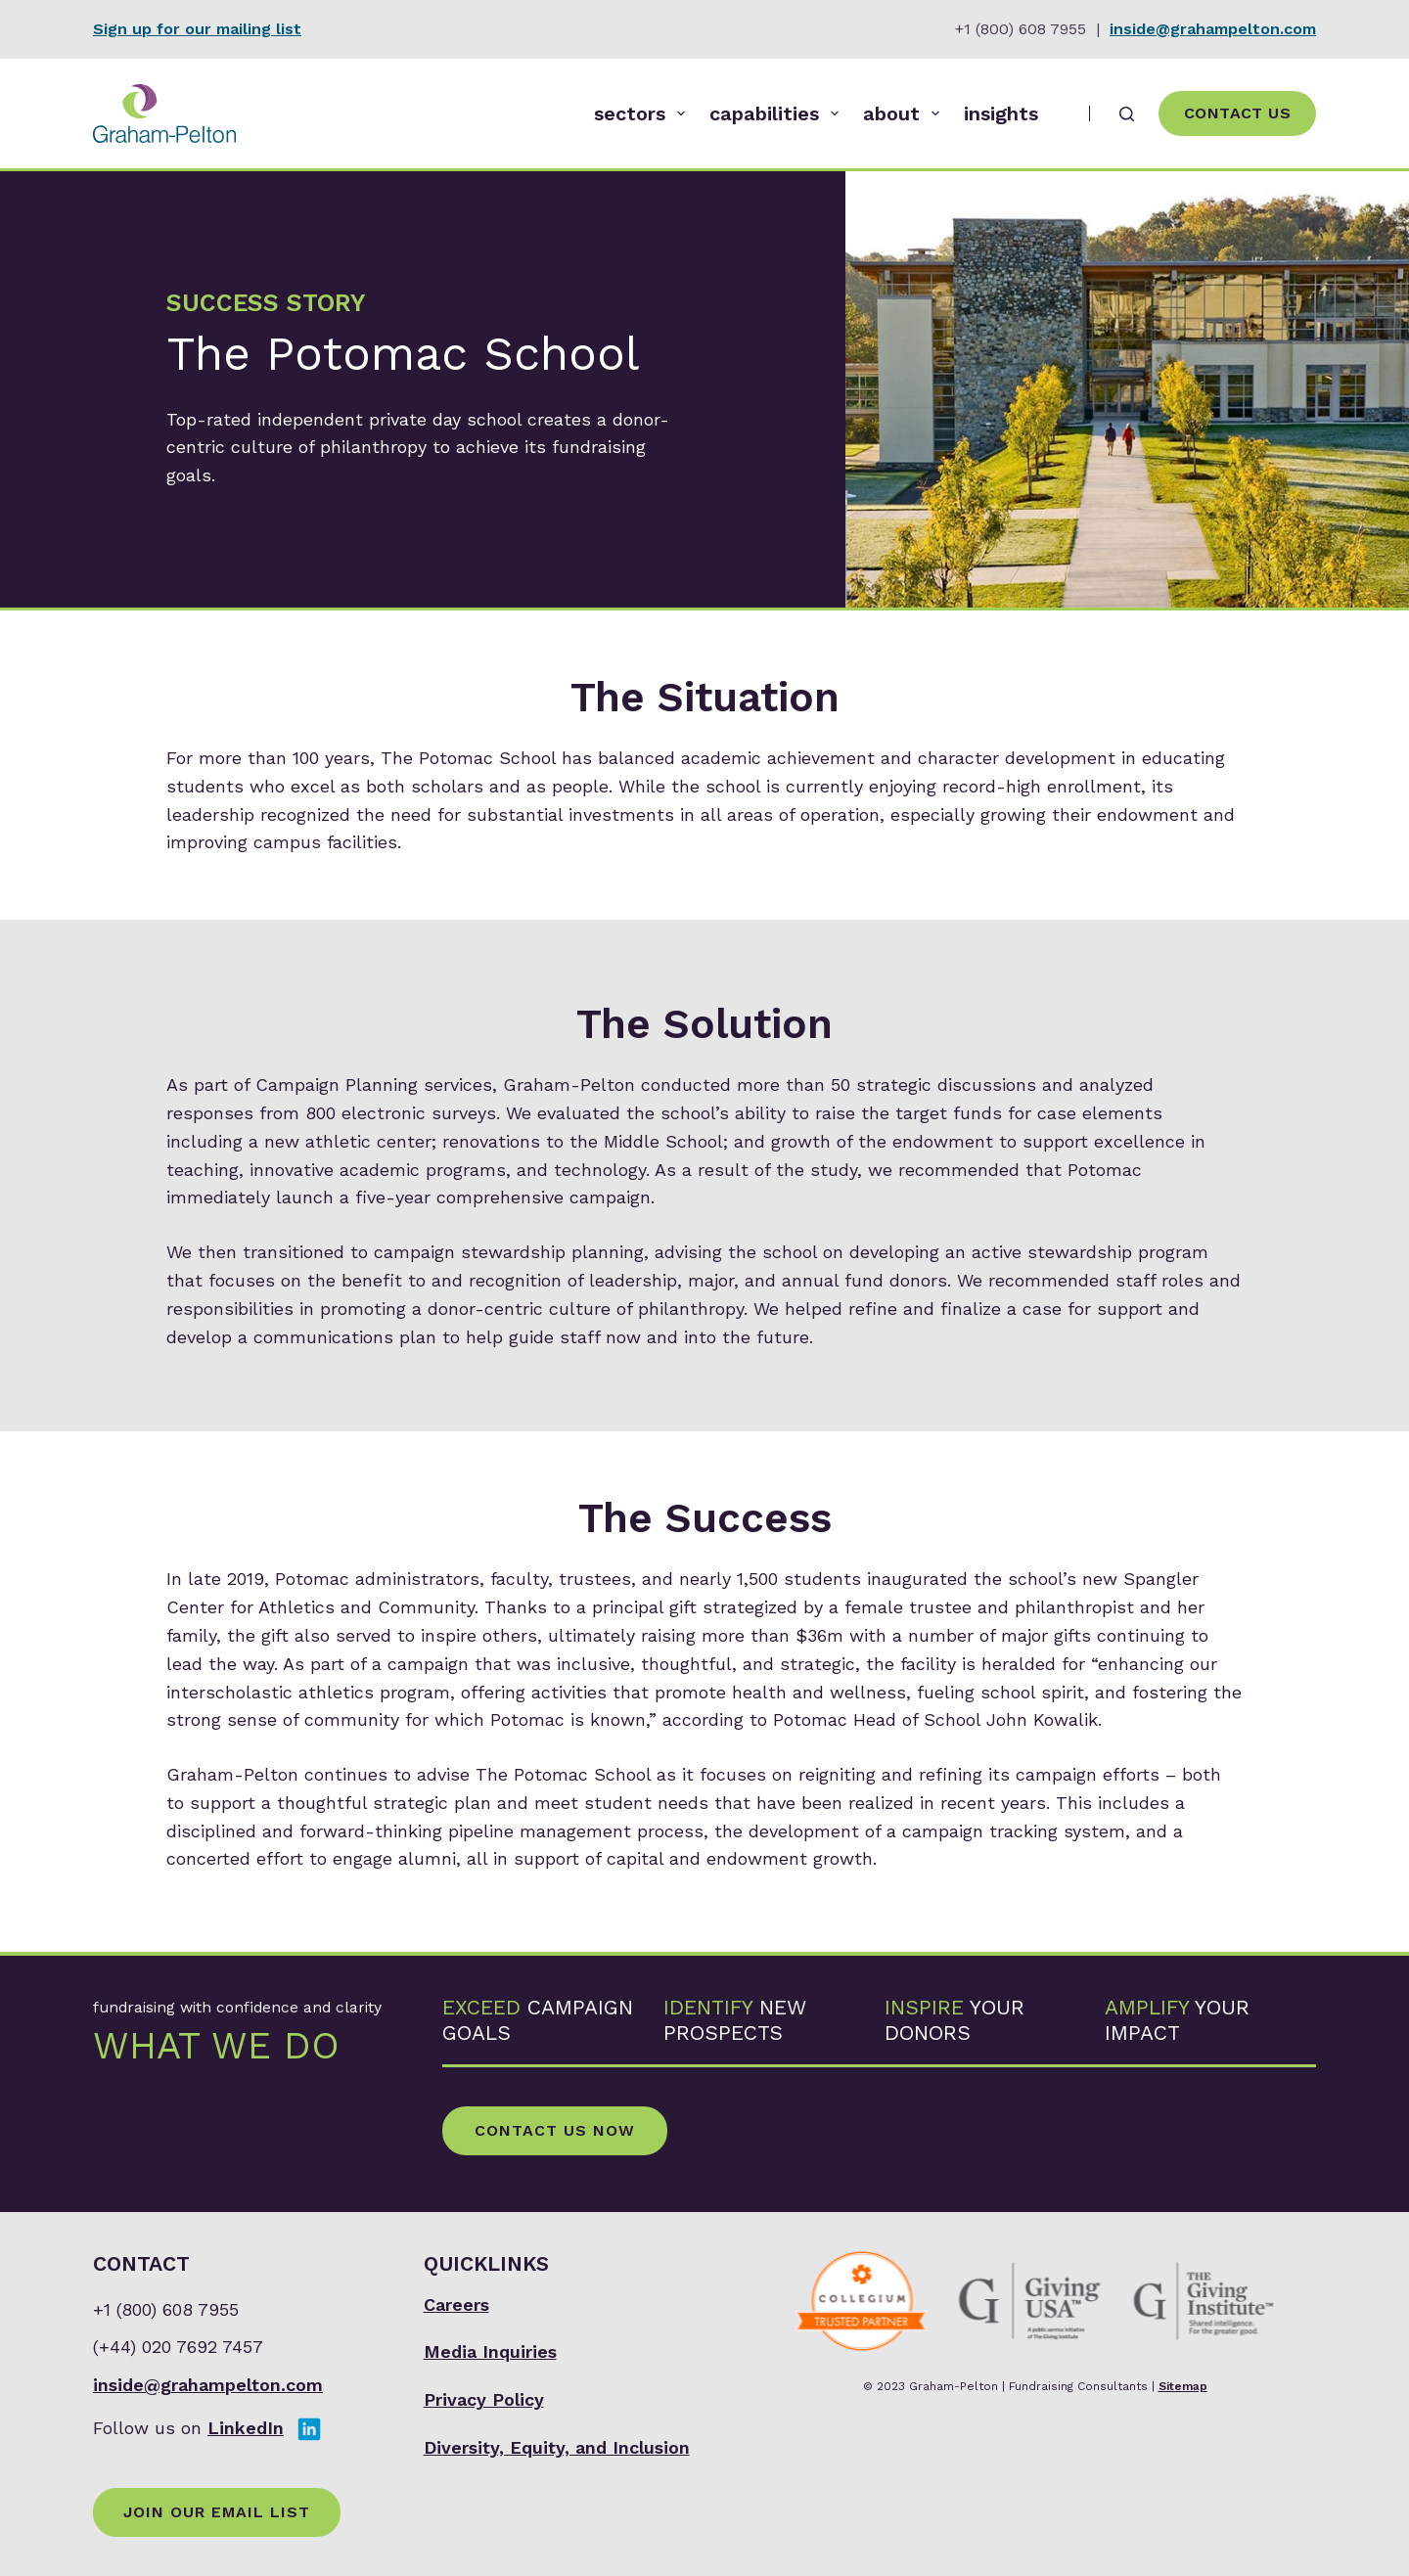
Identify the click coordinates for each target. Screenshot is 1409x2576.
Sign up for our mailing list (197, 29)
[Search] (1126, 114)
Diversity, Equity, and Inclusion (557, 2447)
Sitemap (1183, 2386)
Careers (456, 2304)
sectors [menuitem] (643, 113)
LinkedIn (245, 2428)
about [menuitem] (905, 113)
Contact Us (1237, 113)
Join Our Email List (216, 2512)
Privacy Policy (484, 2399)
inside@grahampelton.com (1213, 29)
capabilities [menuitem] (777, 113)
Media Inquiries (490, 2351)
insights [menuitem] (1001, 113)
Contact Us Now (555, 2130)
